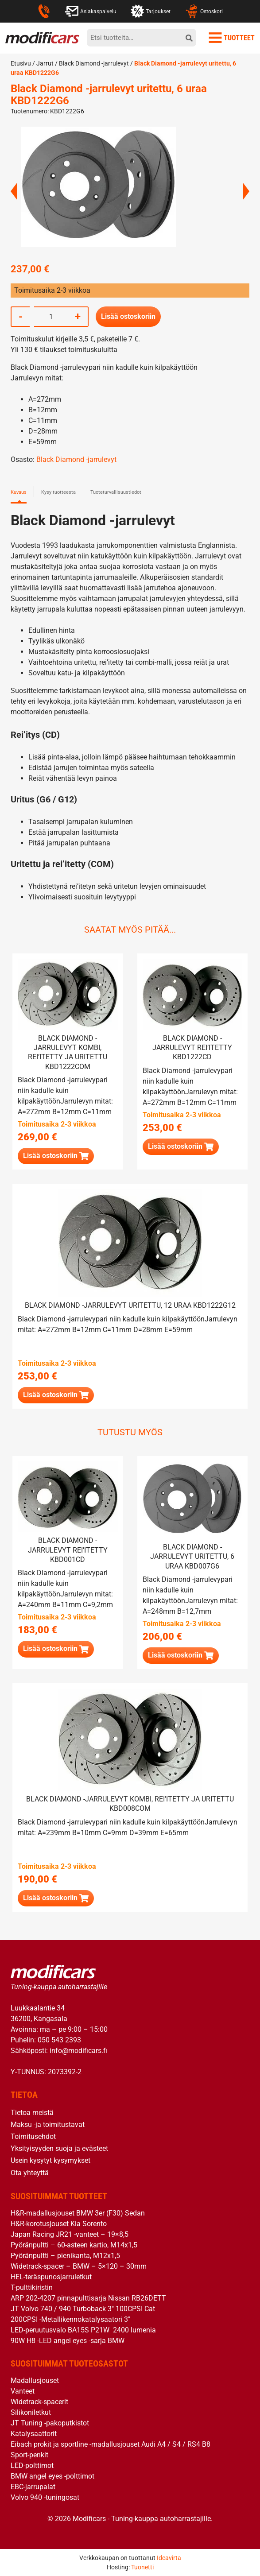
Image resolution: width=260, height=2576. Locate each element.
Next (246, 191)
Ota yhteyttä (30, 2172)
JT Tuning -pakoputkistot (50, 2422)
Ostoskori (203, 11)
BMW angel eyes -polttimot (52, 2475)
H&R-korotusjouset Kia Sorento (59, 2223)
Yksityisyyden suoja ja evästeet (59, 2148)
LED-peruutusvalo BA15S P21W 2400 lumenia (83, 2329)
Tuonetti (142, 2566)
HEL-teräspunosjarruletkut (51, 2276)
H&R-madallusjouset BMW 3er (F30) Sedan (78, 2212)
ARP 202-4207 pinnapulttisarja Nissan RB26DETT (88, 2297)
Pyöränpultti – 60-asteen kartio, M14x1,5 (74, 2244)
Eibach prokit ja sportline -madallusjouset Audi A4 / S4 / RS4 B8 (110, 2443)
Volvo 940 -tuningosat (45, 2496)
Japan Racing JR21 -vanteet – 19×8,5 (69, 2233)
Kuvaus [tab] (19, 491)
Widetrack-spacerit (39, 2401)
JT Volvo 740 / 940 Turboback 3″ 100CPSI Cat (83, 2308)
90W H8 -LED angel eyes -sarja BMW (67, 2340)
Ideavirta (169, 2557)
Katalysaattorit (34, 2433)
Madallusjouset (35, 2379)
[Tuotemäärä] (51, 316)
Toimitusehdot (33, 2135)
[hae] (189, 37)
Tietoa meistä (32, 2111)
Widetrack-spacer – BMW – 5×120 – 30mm (79, 2265)
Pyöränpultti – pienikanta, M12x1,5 (65, 2255)
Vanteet (23, 2390)
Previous (14, 191)
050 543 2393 (59, 2039)
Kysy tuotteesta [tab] (58, 491)
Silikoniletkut (31, 2411)
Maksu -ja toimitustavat (48, 2123)
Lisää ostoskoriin (128, 315)
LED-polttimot (32, 2464)
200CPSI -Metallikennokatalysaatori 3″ (70, 2318)
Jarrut (45, 63)
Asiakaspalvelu (90, 11)
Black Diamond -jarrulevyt (94, 63)
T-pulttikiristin (32, 2286)
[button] (56, 1155)
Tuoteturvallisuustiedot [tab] (115, 491)
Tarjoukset (151, 11)
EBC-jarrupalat (33, 2486)
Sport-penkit (29, 2454)
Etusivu (21, 63)
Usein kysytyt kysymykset (50, 2160)
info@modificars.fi (78, 2049)
